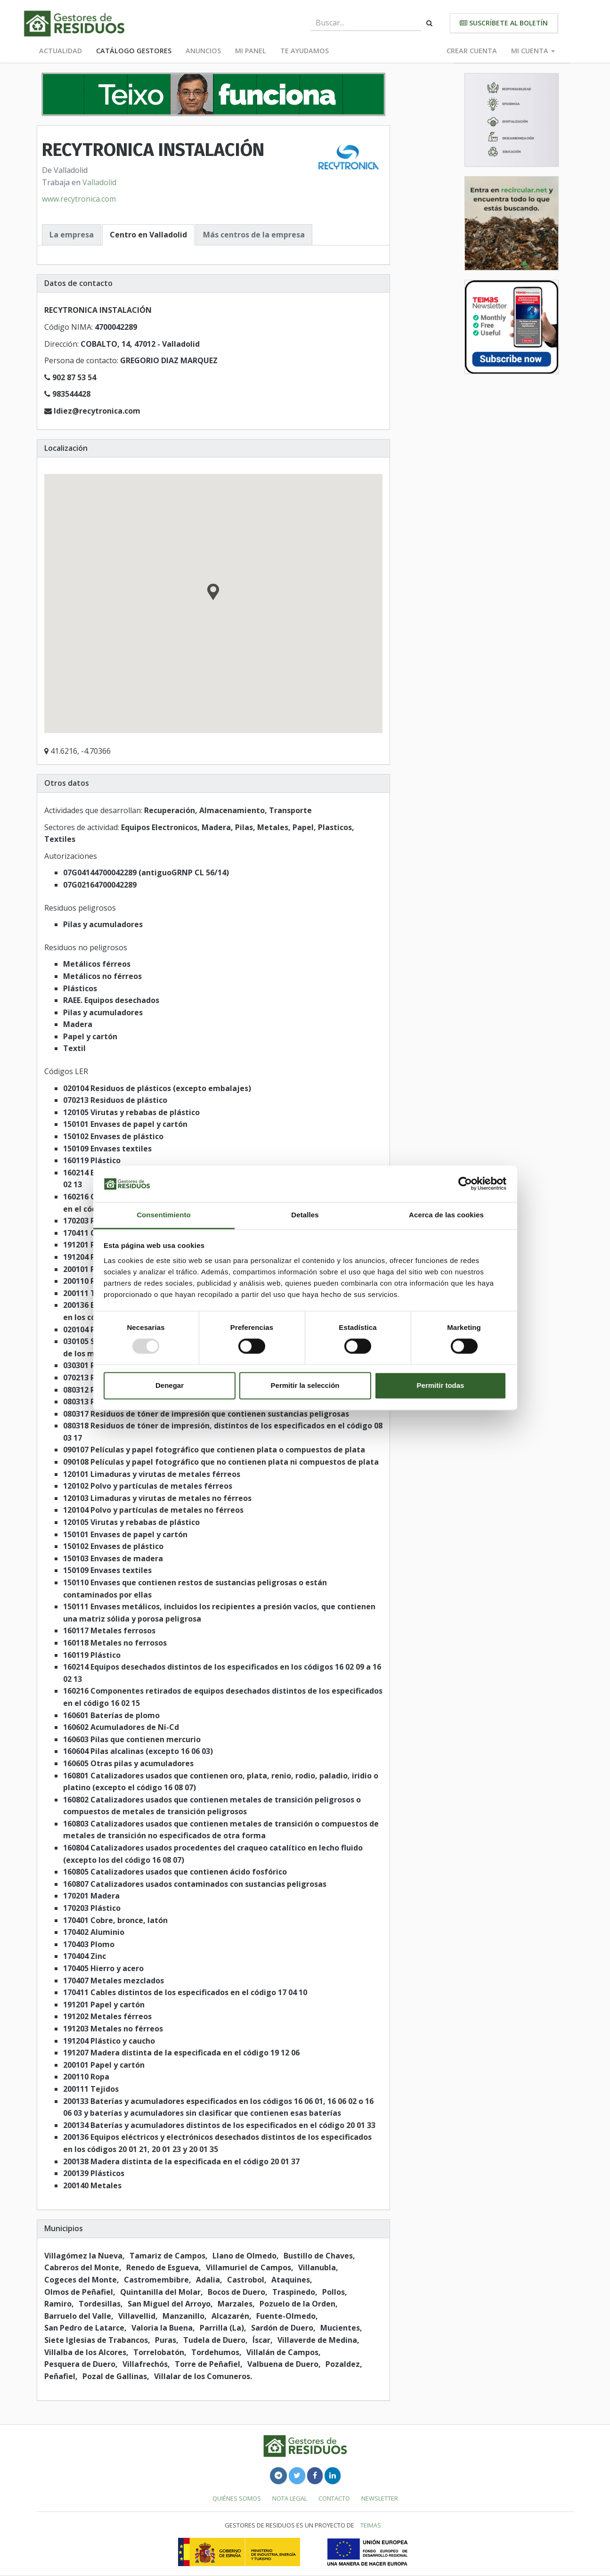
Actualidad (60, 50)
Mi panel (250, 50)
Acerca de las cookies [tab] (446, 1215)
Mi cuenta (533, 50)
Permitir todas (440, 1385)
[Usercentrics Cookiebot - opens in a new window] (465, 1184)
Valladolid (99, 182)
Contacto (334, 2498)
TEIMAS (370, 2525)
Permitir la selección (305, 1385)
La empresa (71, 234)
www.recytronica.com (79, 199)
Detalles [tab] (304, 1215)
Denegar (169, 1385)
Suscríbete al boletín (504, 22)
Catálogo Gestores (133, 50)
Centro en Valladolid (148, 234)
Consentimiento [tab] (164, 1215)
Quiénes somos (236, 2498)
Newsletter (379, 2498)
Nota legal (289, 2498)
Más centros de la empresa (254, 234)
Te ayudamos (304, 50)
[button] (213, 593)
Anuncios (203, 50)
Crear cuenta (472, 50)
